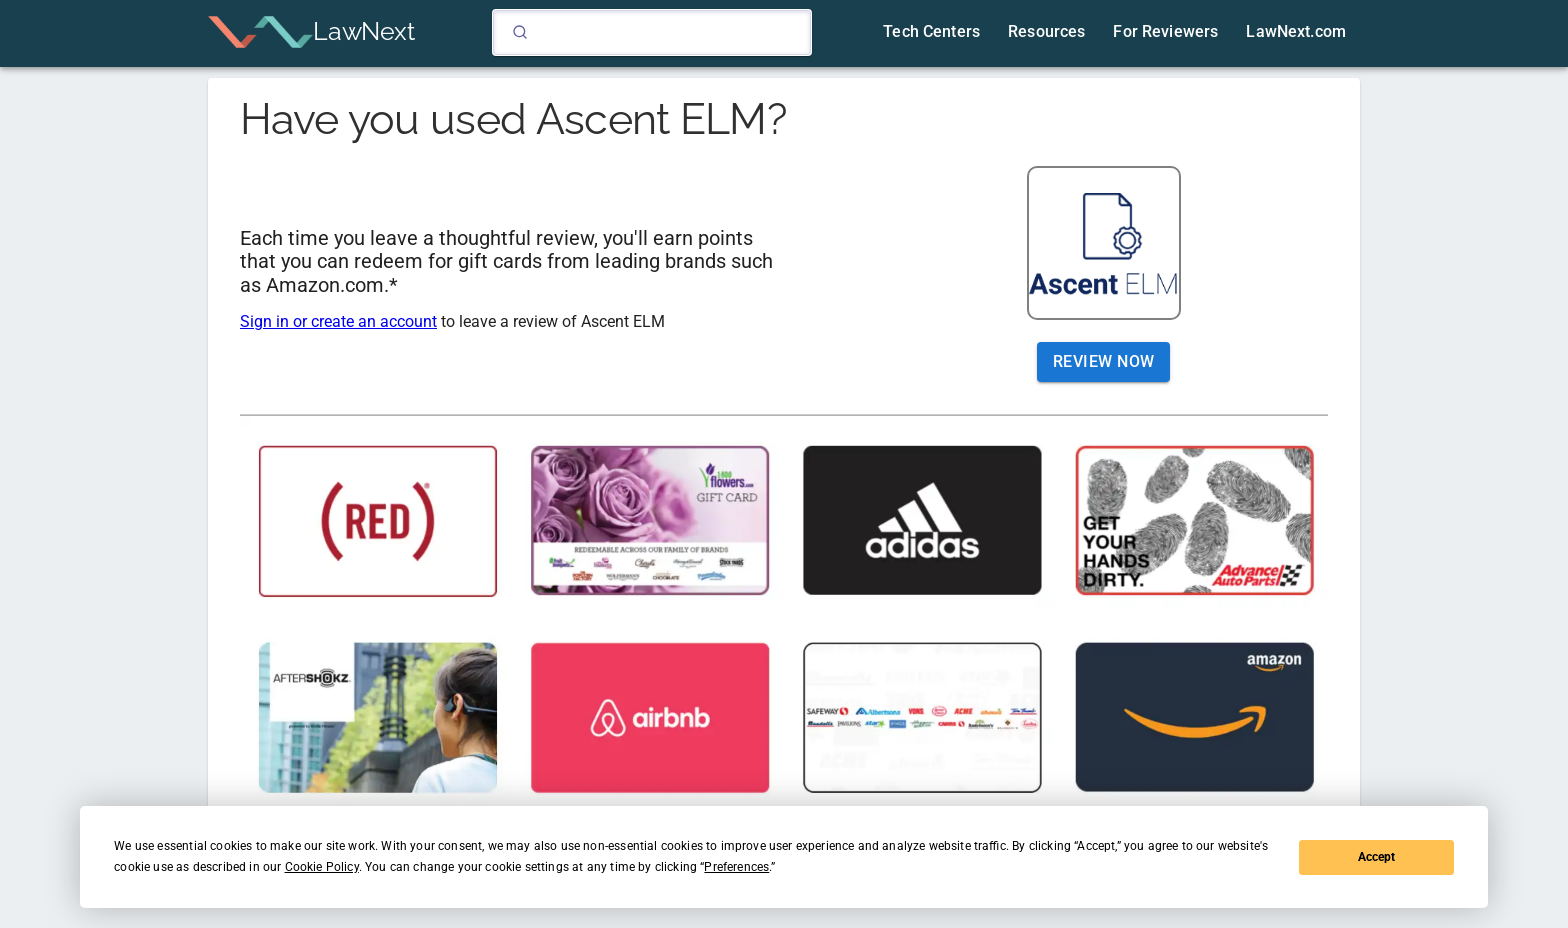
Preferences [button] (736, 867)
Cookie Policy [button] (322, 867)
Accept (1376, 857)
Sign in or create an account (338, 321)
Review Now (1104, 362)
